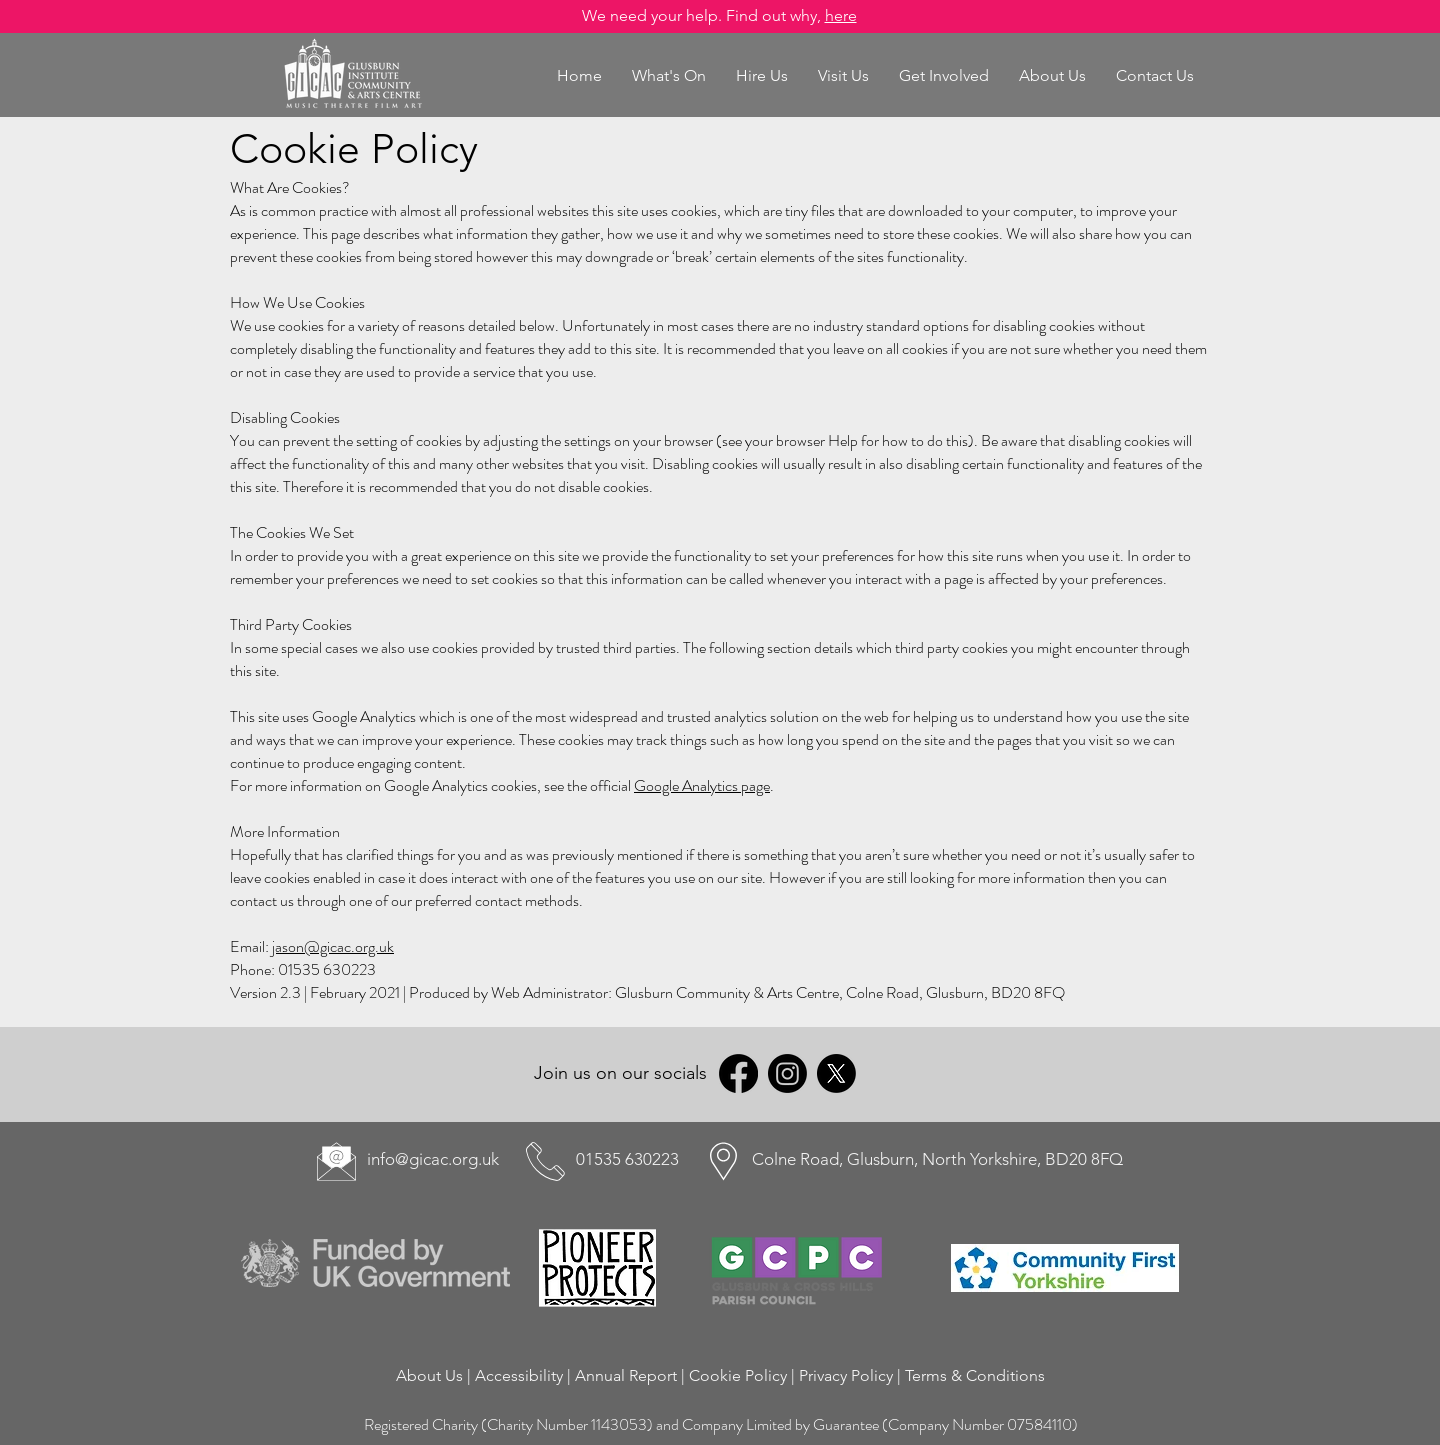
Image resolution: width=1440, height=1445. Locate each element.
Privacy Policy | (852, 1375)
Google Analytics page (702, 785)
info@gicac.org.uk (433, 1159)
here (841, 15)
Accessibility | (525, 1375)
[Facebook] (738, 1073)
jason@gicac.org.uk (333, 946)
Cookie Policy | (744, 1375)
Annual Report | (632, 1375)
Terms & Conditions (975, 1375)
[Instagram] (787, 1073)
